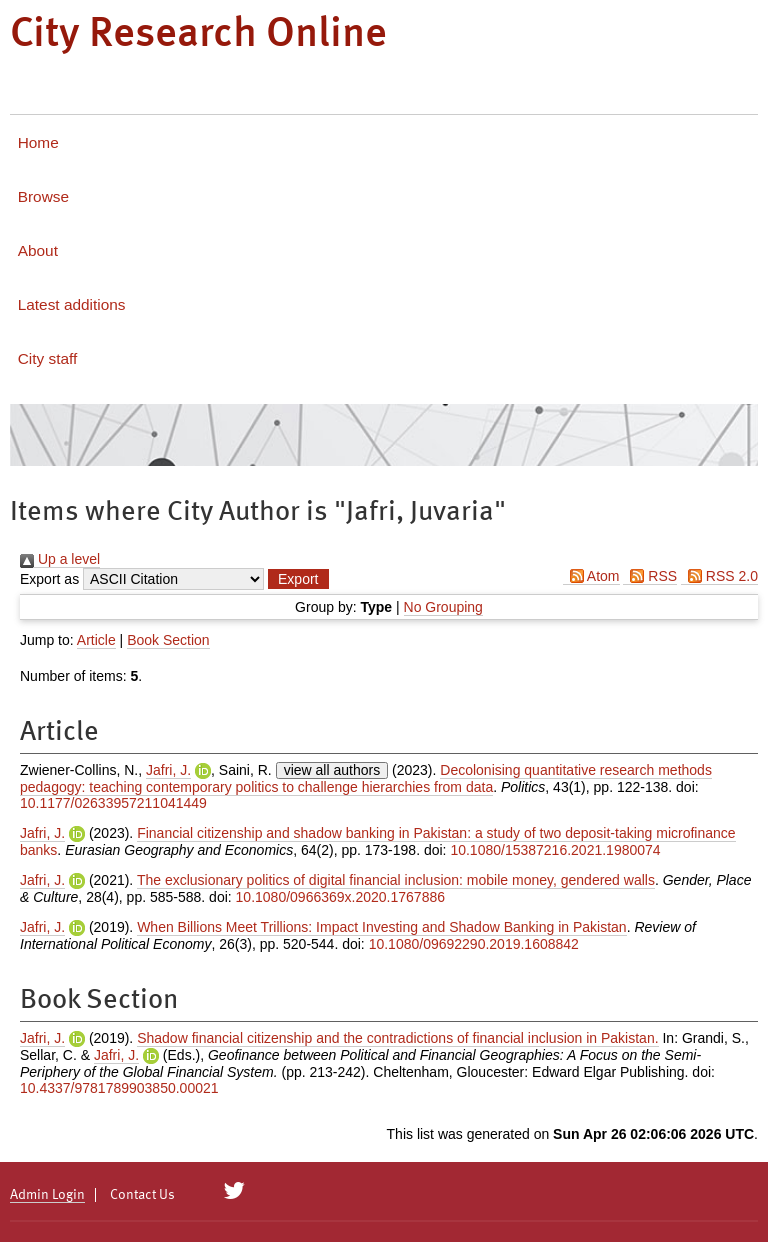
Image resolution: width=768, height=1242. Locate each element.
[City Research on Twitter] (234, 1191)
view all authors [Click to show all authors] (332, 770)
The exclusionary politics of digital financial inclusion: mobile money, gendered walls (396, 880)
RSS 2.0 (719, 576)
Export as (49, 579)
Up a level (60, 559)
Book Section (168, 640)
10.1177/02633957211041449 (113, 803)
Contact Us (142, 1195)
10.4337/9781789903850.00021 (119, 1088)
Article (96, 640)
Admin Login (47, 1195)
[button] (298, 579)
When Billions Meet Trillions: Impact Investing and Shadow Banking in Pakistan (381, 927)
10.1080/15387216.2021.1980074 (555, 850)
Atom (591, 576)
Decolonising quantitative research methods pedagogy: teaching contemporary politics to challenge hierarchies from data (366, 778)
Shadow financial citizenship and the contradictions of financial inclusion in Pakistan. (397, 1038)
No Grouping (443, 607)
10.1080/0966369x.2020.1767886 (340, 897)
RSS (650, 576)
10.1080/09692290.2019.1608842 (474, 944)
